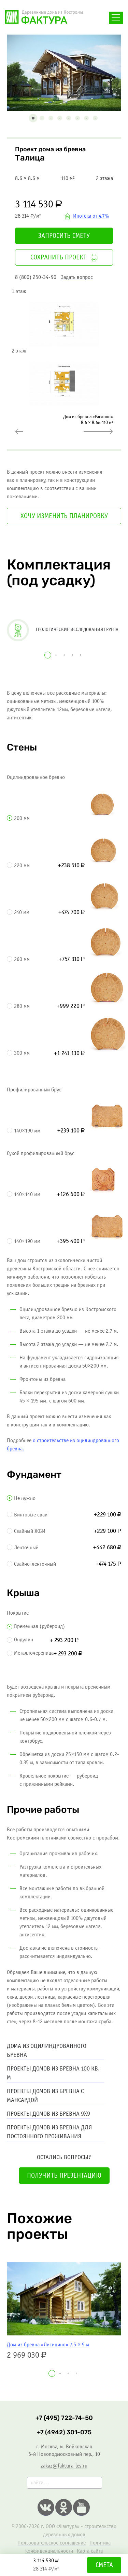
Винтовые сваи (30, 1514)
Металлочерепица (34, 1653)
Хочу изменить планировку (64, 516)
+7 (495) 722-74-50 (64, 2418)
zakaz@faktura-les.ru (64, 2466)
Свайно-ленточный (35, 1564)
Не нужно (24, 1498)
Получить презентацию (64, 2176)
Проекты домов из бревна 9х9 (48, 2114)
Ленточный (26, 1547)
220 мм (22, 865)
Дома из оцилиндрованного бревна (46, 2050)
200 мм (22, 818)
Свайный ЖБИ (29, 1531)
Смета (104, 2565)
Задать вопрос (77, 277)
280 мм (22, 1006)
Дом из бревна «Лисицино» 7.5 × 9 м (48, 2344)
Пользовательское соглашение (51, 2543)
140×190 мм (27, 1130)
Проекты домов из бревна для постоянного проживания (49, 2132)
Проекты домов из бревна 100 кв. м (53, 2073)
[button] (33, 118)
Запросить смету (64, 236)
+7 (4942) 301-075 (64, 2432)
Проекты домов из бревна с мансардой (45, 2096)
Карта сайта (90, 2551)
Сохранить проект (64, 257)
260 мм (22, 959)
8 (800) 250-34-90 (35, 277)
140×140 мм (27, 1194)
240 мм (21, 912)
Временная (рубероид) (39, 1626)
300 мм (22, 1053)
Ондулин (23, 1639)
